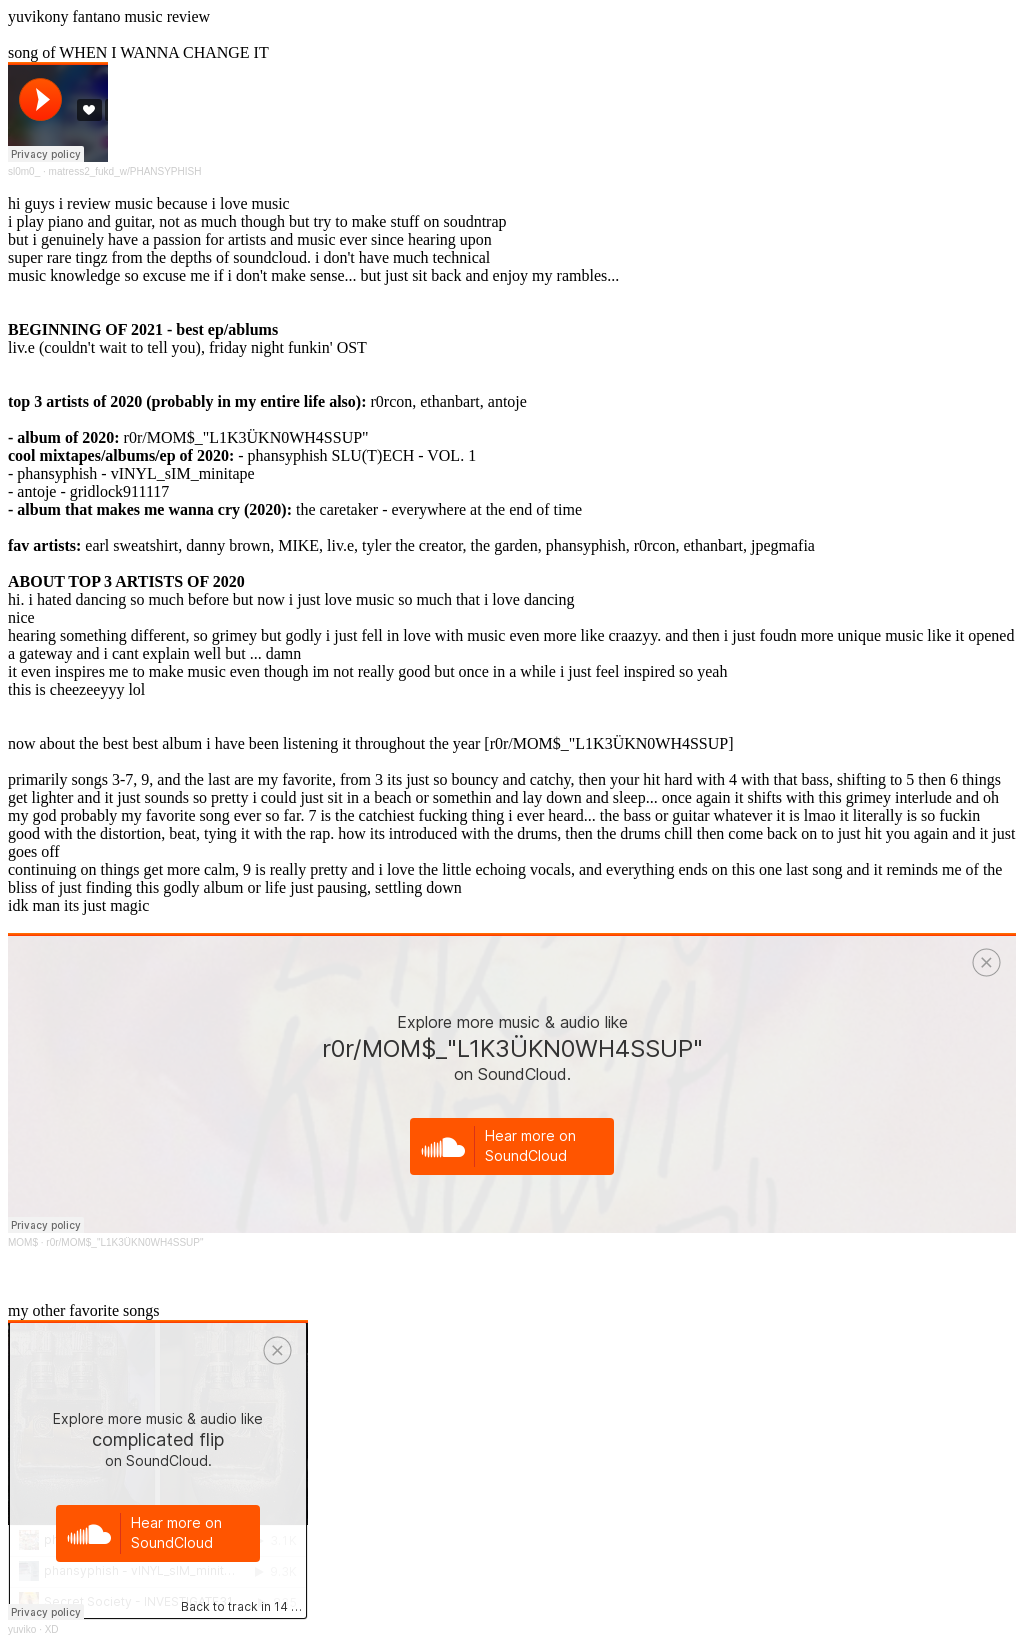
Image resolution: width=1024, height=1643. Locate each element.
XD (52, 1629)
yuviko (22, 1629)
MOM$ (23, 1242)
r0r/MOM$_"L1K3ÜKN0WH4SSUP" (124, 1242)
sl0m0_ (24, 171)
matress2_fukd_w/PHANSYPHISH (125, 171)
